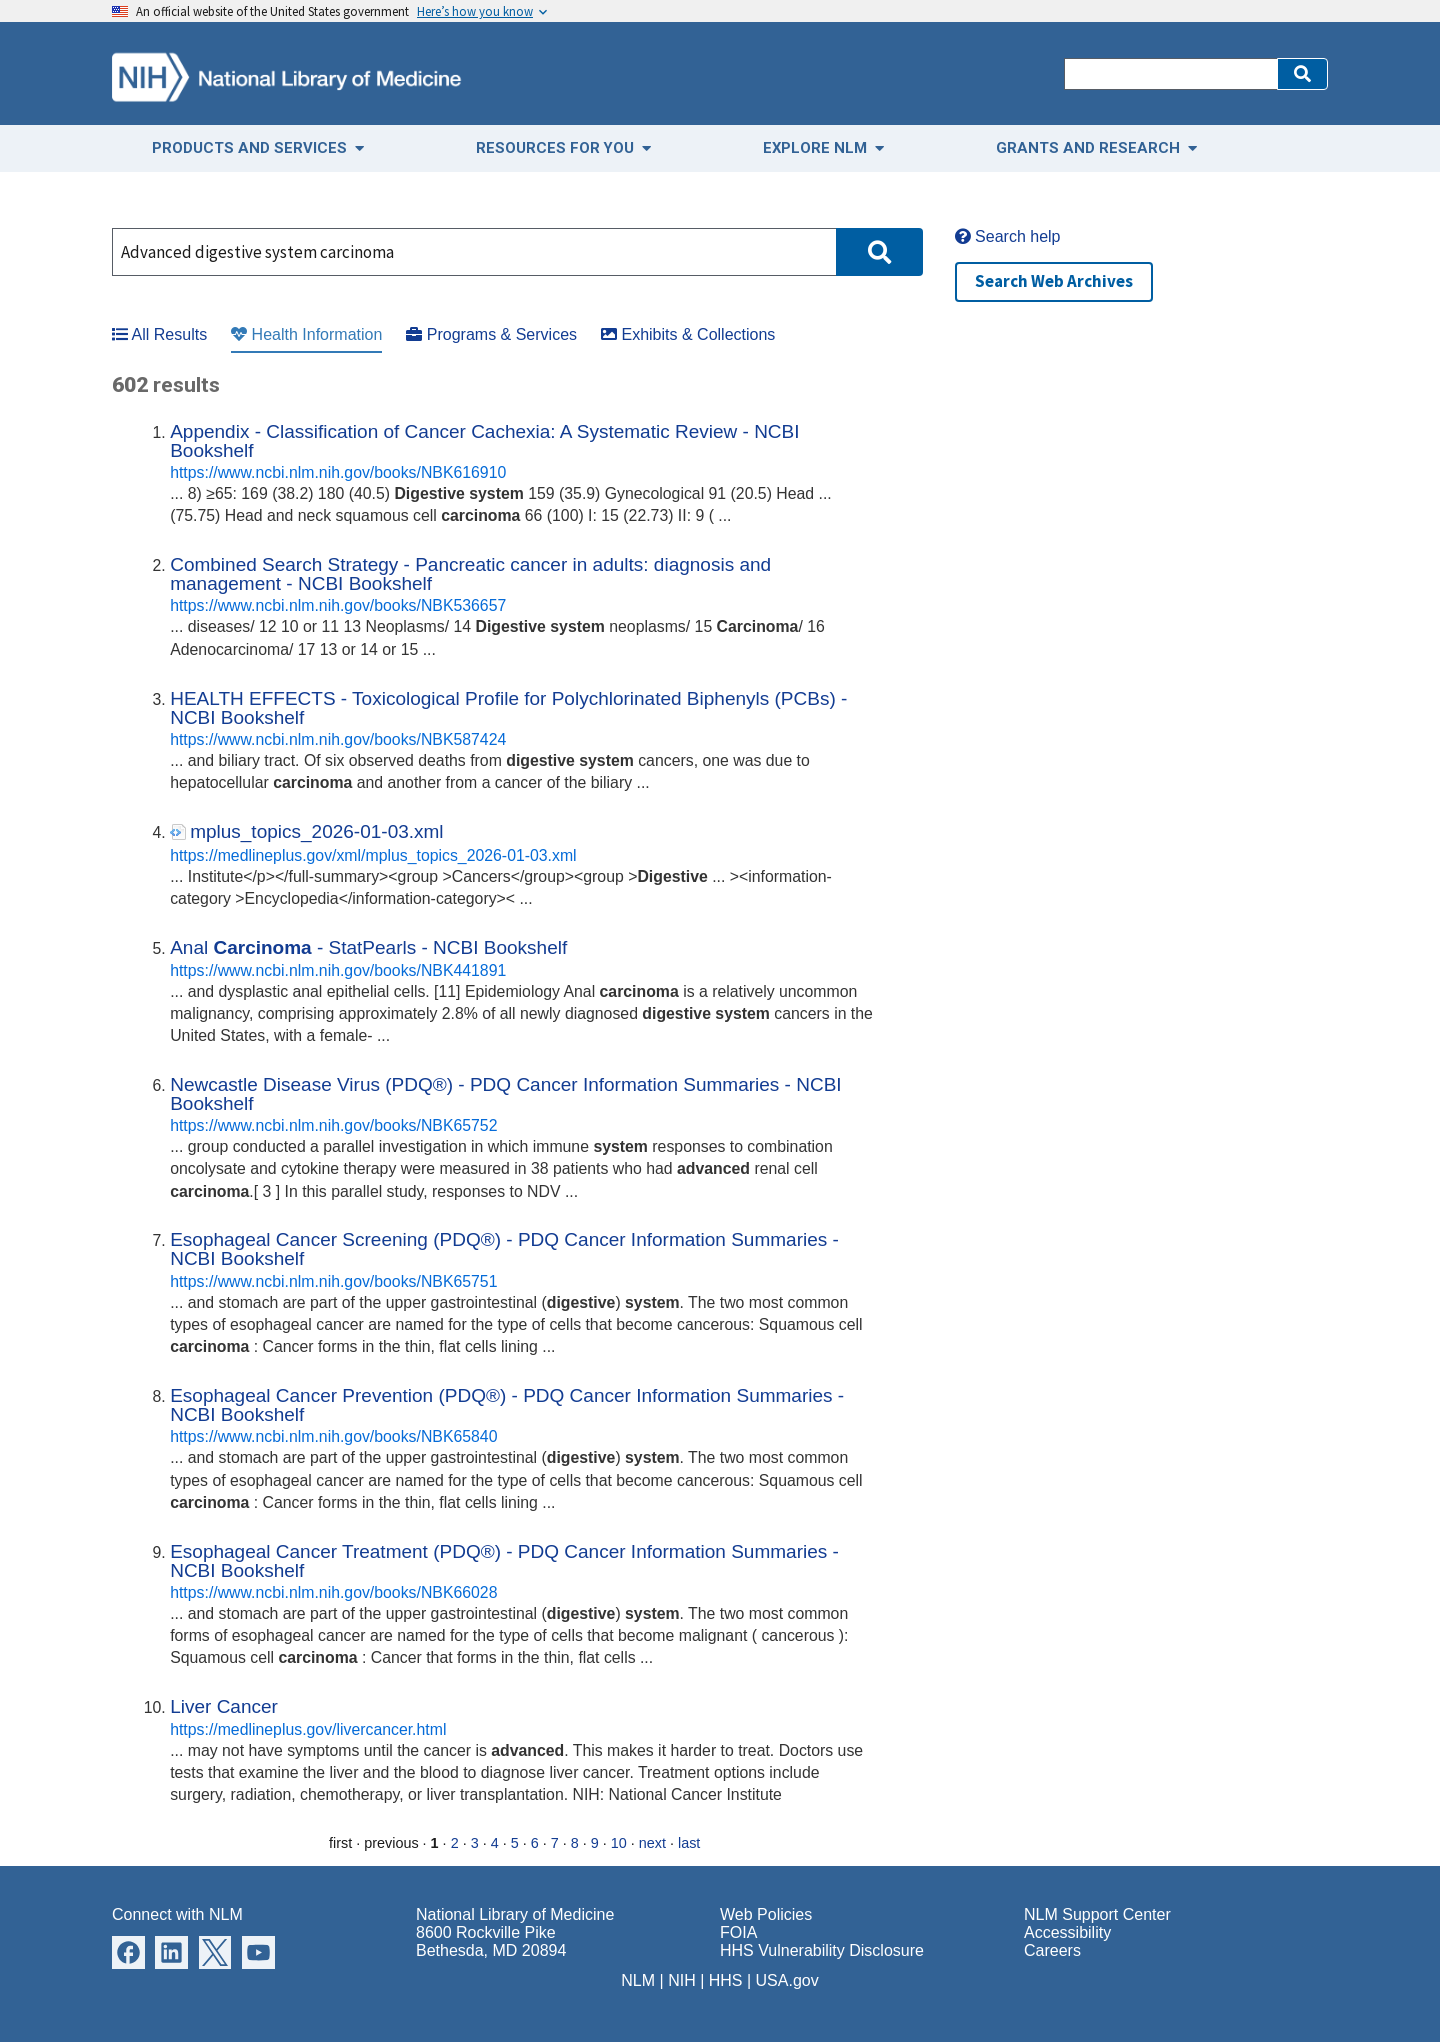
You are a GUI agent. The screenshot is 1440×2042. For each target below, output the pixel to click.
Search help (1008, 236)
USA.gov (787, 1980)
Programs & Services (491, 334)
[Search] (1170, 74)
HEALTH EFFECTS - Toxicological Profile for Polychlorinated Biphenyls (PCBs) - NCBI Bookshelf (508, 708)
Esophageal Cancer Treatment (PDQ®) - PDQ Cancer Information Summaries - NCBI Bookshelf (504, 1561)
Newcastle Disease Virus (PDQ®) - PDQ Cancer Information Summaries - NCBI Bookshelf (505, 1094)
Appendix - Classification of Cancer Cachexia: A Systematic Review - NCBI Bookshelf (484, 441)
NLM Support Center (1097, 1914)
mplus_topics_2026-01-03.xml (316, 831)
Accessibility (1067, 1932)
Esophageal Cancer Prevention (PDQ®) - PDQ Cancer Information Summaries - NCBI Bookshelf (507, 1405)
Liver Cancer (224, 1706)
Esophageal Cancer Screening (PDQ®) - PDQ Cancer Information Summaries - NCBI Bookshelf (504, 1249)
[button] (1302, 74)
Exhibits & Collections (688, 334)
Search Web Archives (1054, 281)
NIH (682, 1980)
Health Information (306, 334)
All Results (159, 334)
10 (619, 1843)
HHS (726, 1980)
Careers (1052, 1950)
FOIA (738, 1932)
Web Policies (766, 1914)
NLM (638, 1980)
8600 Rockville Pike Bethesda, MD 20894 (491, 1941)
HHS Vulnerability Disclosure (822, 1950)
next (652, 1843)
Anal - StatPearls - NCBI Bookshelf (368, 947)
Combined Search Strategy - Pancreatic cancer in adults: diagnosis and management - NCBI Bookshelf (470, 574)
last (689, 1843)
